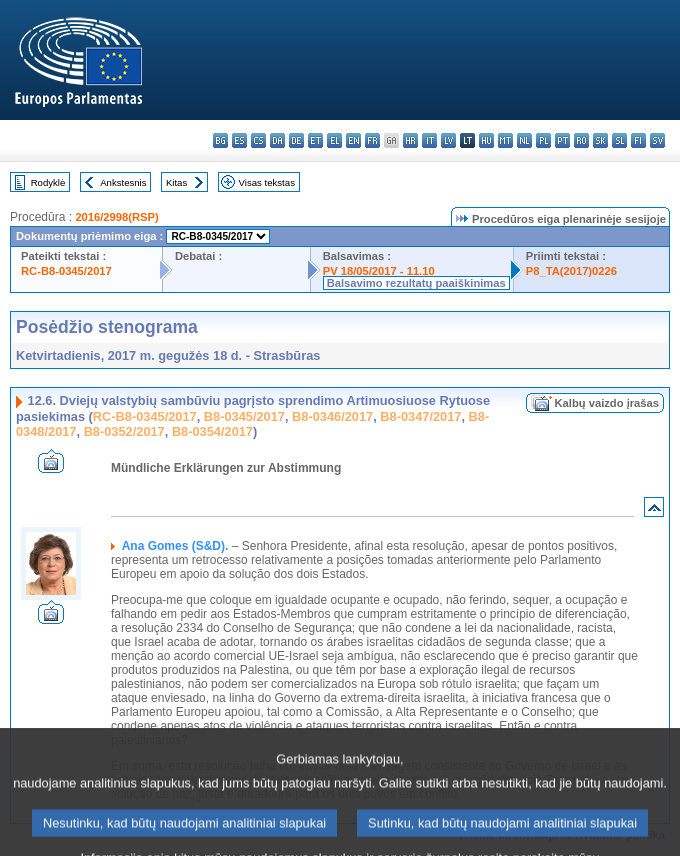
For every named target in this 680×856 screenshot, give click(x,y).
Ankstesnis (123, 182)
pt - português (562, 140)
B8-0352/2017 (124, 431)
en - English (353, 140)
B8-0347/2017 (420, 416)
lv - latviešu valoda (448, 140)
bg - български (220, 140)
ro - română (581, 140)
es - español (239, 140)
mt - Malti (505, 140)
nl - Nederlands (524, 140)
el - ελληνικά (334, 140)
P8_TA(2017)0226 (571, 271)
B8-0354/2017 (212, 431)
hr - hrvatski (410, 140)
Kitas (176, 182)
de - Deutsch (296, 140)
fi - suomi (638, 140)
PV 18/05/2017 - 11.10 (379, 271)
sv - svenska (657, 140)
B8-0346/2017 (332, 416)
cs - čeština (258, 140)
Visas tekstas (267, 182)
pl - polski (543, 140)
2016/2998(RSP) (116, 217)
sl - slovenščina (619, 140)
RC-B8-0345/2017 (66, 271)
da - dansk (277, 140)
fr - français (372, 140)
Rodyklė (48, 182)
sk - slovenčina (600, 140)
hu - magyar (486, 140)
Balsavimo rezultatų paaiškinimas (416, 283)
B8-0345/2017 (244, 416)
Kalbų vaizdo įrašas (607, 403)
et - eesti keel (315, 140)
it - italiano (429, 140)
